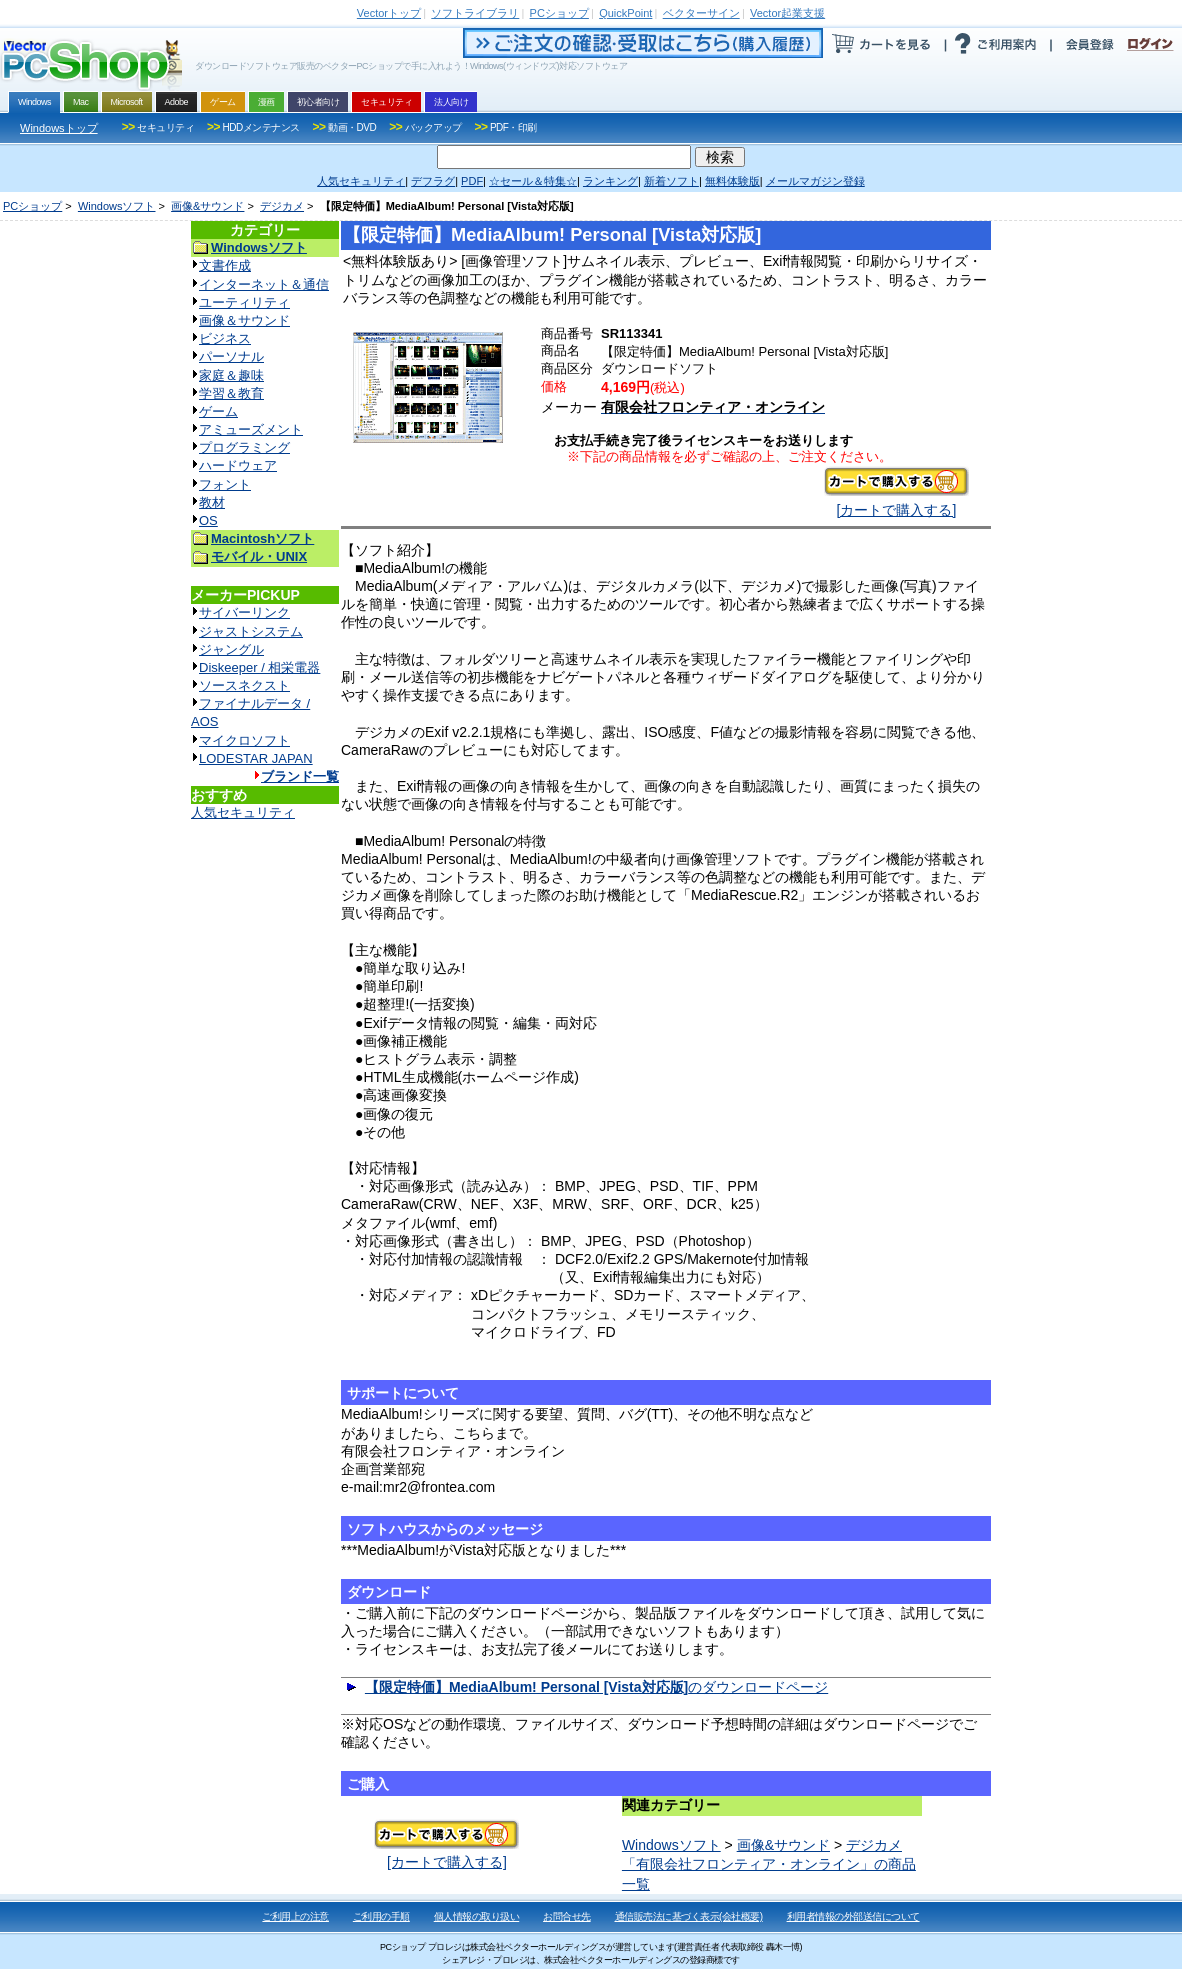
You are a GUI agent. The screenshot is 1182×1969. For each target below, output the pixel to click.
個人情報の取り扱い (477, 1916)
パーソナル (231, 356)
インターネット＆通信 (264, 284)
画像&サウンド (207, 206)
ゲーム (218, 411)
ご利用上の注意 (295, 1916)
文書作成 (225, 265)
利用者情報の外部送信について (853, 1916)
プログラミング (244, 447)
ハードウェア (238, 465)
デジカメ (282, 206)
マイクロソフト (244, 740)
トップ (389, 13)
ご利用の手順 (381, 1916)
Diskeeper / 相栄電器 (259, 667)
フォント (225, 484)
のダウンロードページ (596, 1687)
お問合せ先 (567, 1916)
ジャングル (231, 649)
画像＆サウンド (244, 320)
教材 (212, 502)
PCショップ (32, 206)
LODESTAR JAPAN (256, 758)
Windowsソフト (117, 206)
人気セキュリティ (243, 812)
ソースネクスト (244, 685)
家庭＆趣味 (231, 375)
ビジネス (225, 338)
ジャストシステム (251, 631)
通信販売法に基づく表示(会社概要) (689, 1916)
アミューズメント (251, 429)
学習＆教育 (231, 393)
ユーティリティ (244, 302)
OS (208, 520)
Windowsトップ (59, 128)
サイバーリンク (244, 612)
